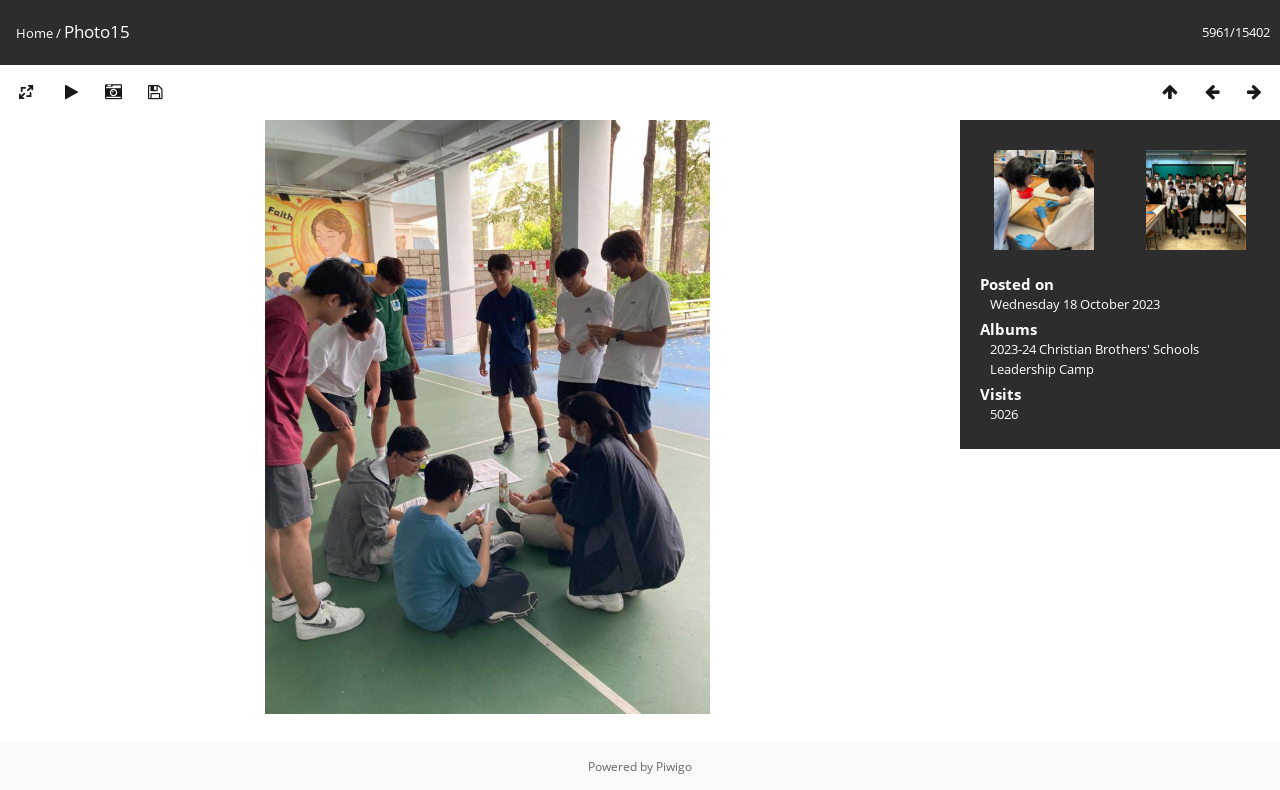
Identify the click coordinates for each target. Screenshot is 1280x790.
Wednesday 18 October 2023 (1075, 304)
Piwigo (674, 766)
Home (34, 33)
